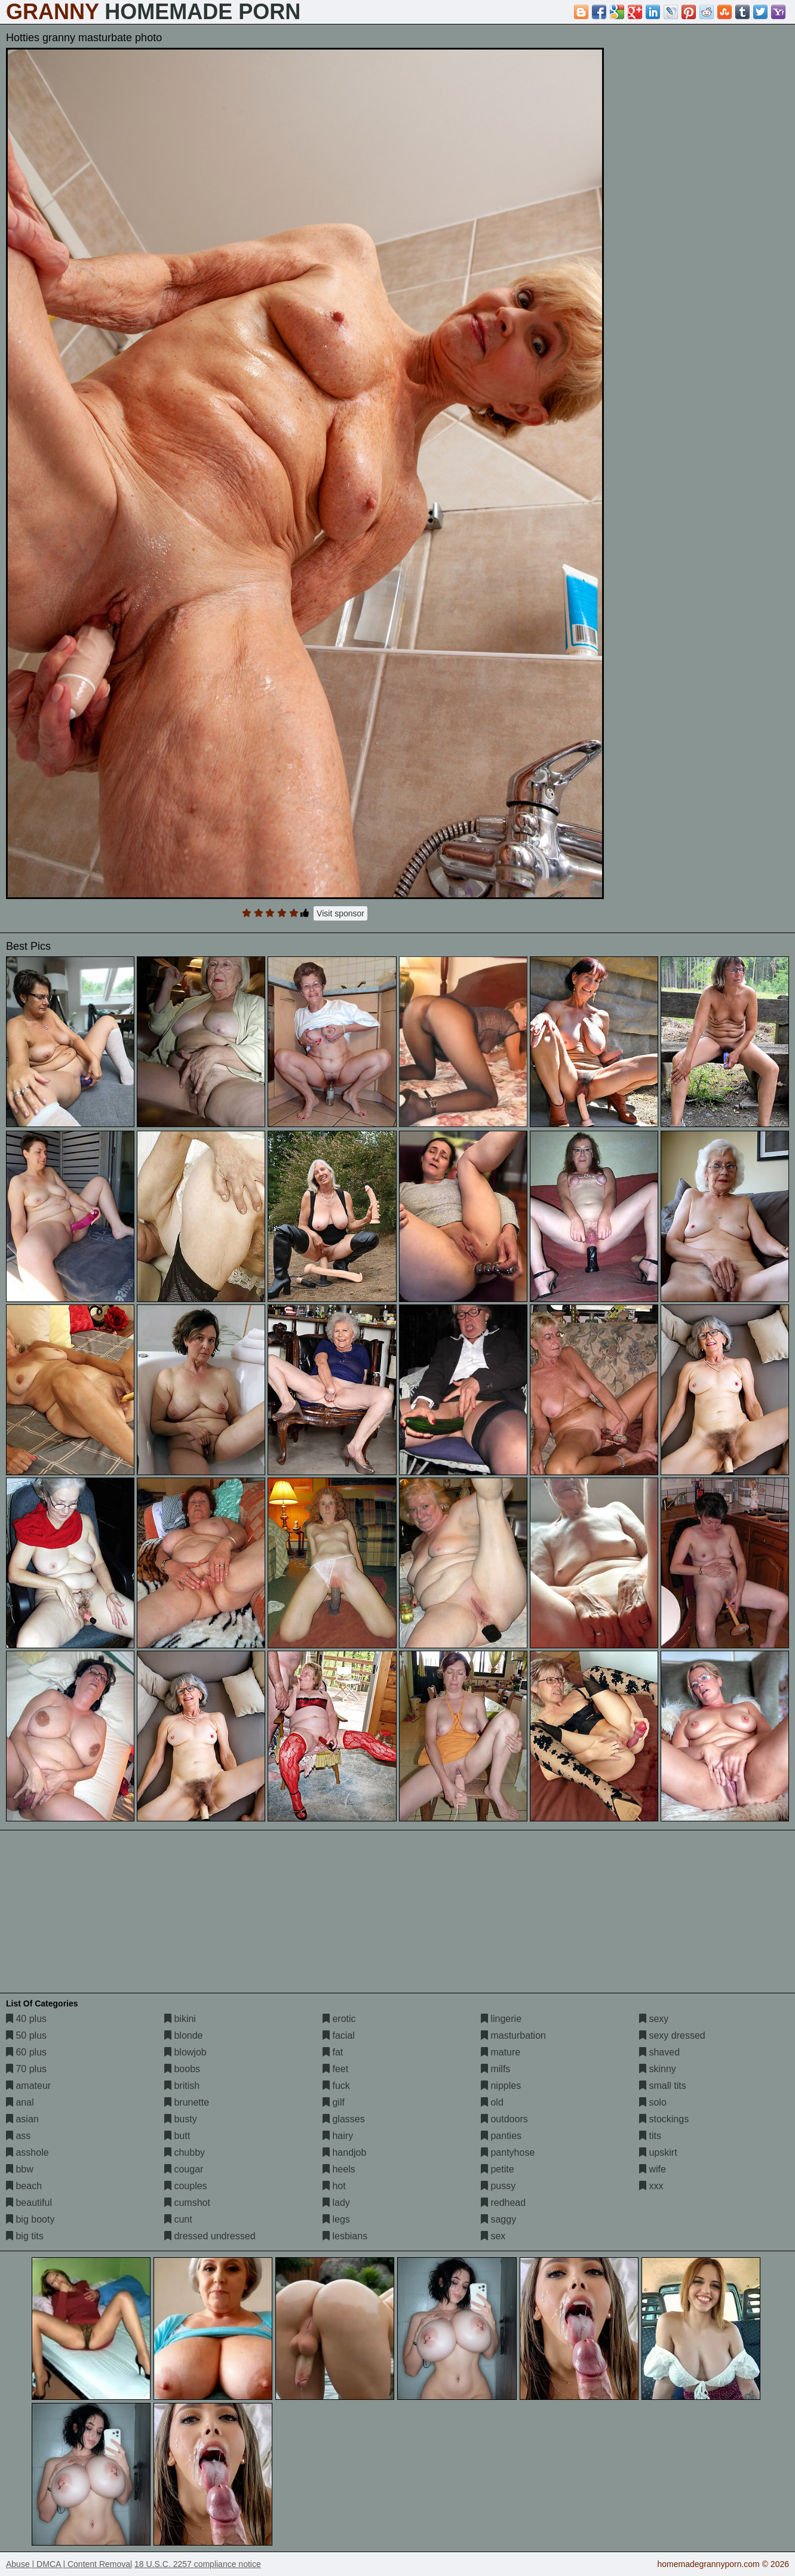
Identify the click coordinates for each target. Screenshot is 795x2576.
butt (177, 2136)
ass (18, 2136)
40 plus (26, 2019)
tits (650, 2136)
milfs (495, 2069)
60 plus (26, 2052)
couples (185, 2186)
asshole (27, 2152)
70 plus (26, 2069)
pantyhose (508, 2152)
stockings (664, 2119)
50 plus (26, 2035)
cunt (178, 2219)
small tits (662, 2086)
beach (24, 2186)
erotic (339, 2019)
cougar (183, 2169)
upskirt (658, 2152)
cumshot (187, 2203)
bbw (19, 2169)
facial (339, 2035)
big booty (30, 2219)
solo (653, 2102)
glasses (344, 2119)
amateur (28, 2086)
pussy (498, 2186)
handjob (344, 2152)
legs (336, 2219)
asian (22, 2119)
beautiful (29, 2203)
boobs (182, 2069)
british (181, 2086)
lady (336, 2203)
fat (333, 2052)
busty (180, 2119)
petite (497, 2169)
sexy (653, 2019)
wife (652, 2169)
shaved (659, 2052)
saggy (498, 2219)
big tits (25, 2236)
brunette (186, 2102)
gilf (334, 2102)
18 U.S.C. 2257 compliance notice (197, 2564)
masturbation (513, 2035)
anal (20, 2102)
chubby (184, 2152)
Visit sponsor (340, 913)
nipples (501, 2086)
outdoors (504, 2119)
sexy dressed (672, 2035)
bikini (180, 2019)
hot (334, 2186)
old (492, 2102)
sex (493, 2236)
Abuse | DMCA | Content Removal (69, 2564)
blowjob (185, 2052)
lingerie (501, 2019)
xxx (651, 2186)
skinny (657, 2069)
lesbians (345, 2236)
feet (335, 2069)
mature (500, 2052)
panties (501, 2136)
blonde (183, 2035)
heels (339, 2169)
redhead (503, 2203)
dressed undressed (210, 2236)
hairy (338, 2136)
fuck (336, 2086)
